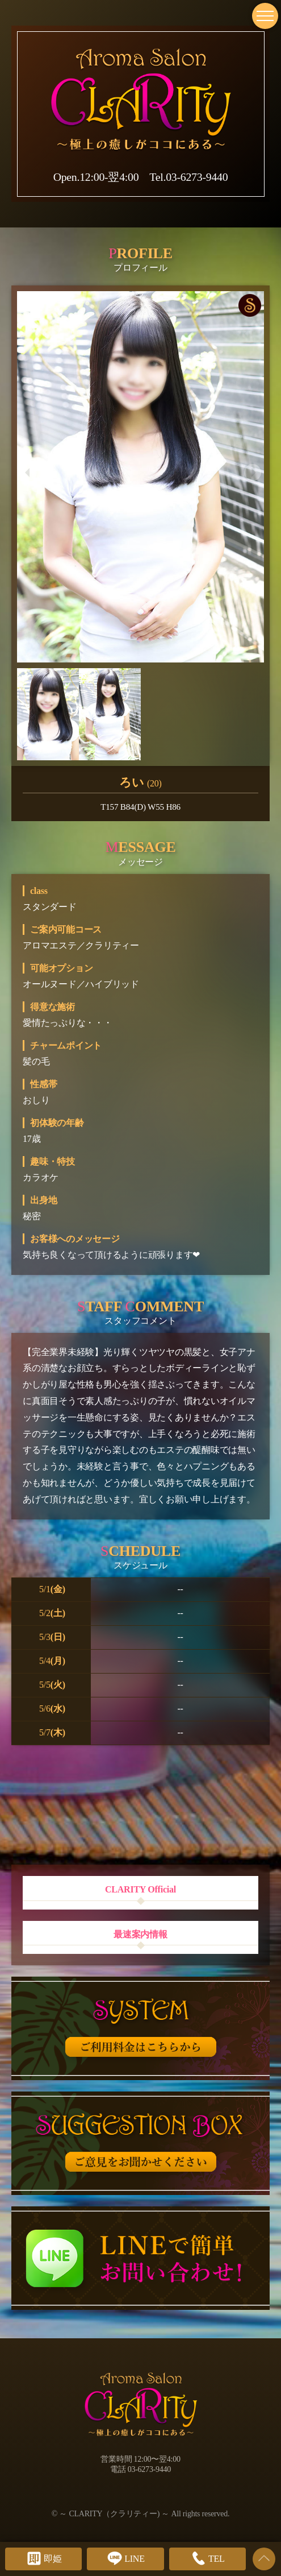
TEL (207, 2558)
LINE (125, 2558)
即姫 (44, 2558)
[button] (28, 472)
